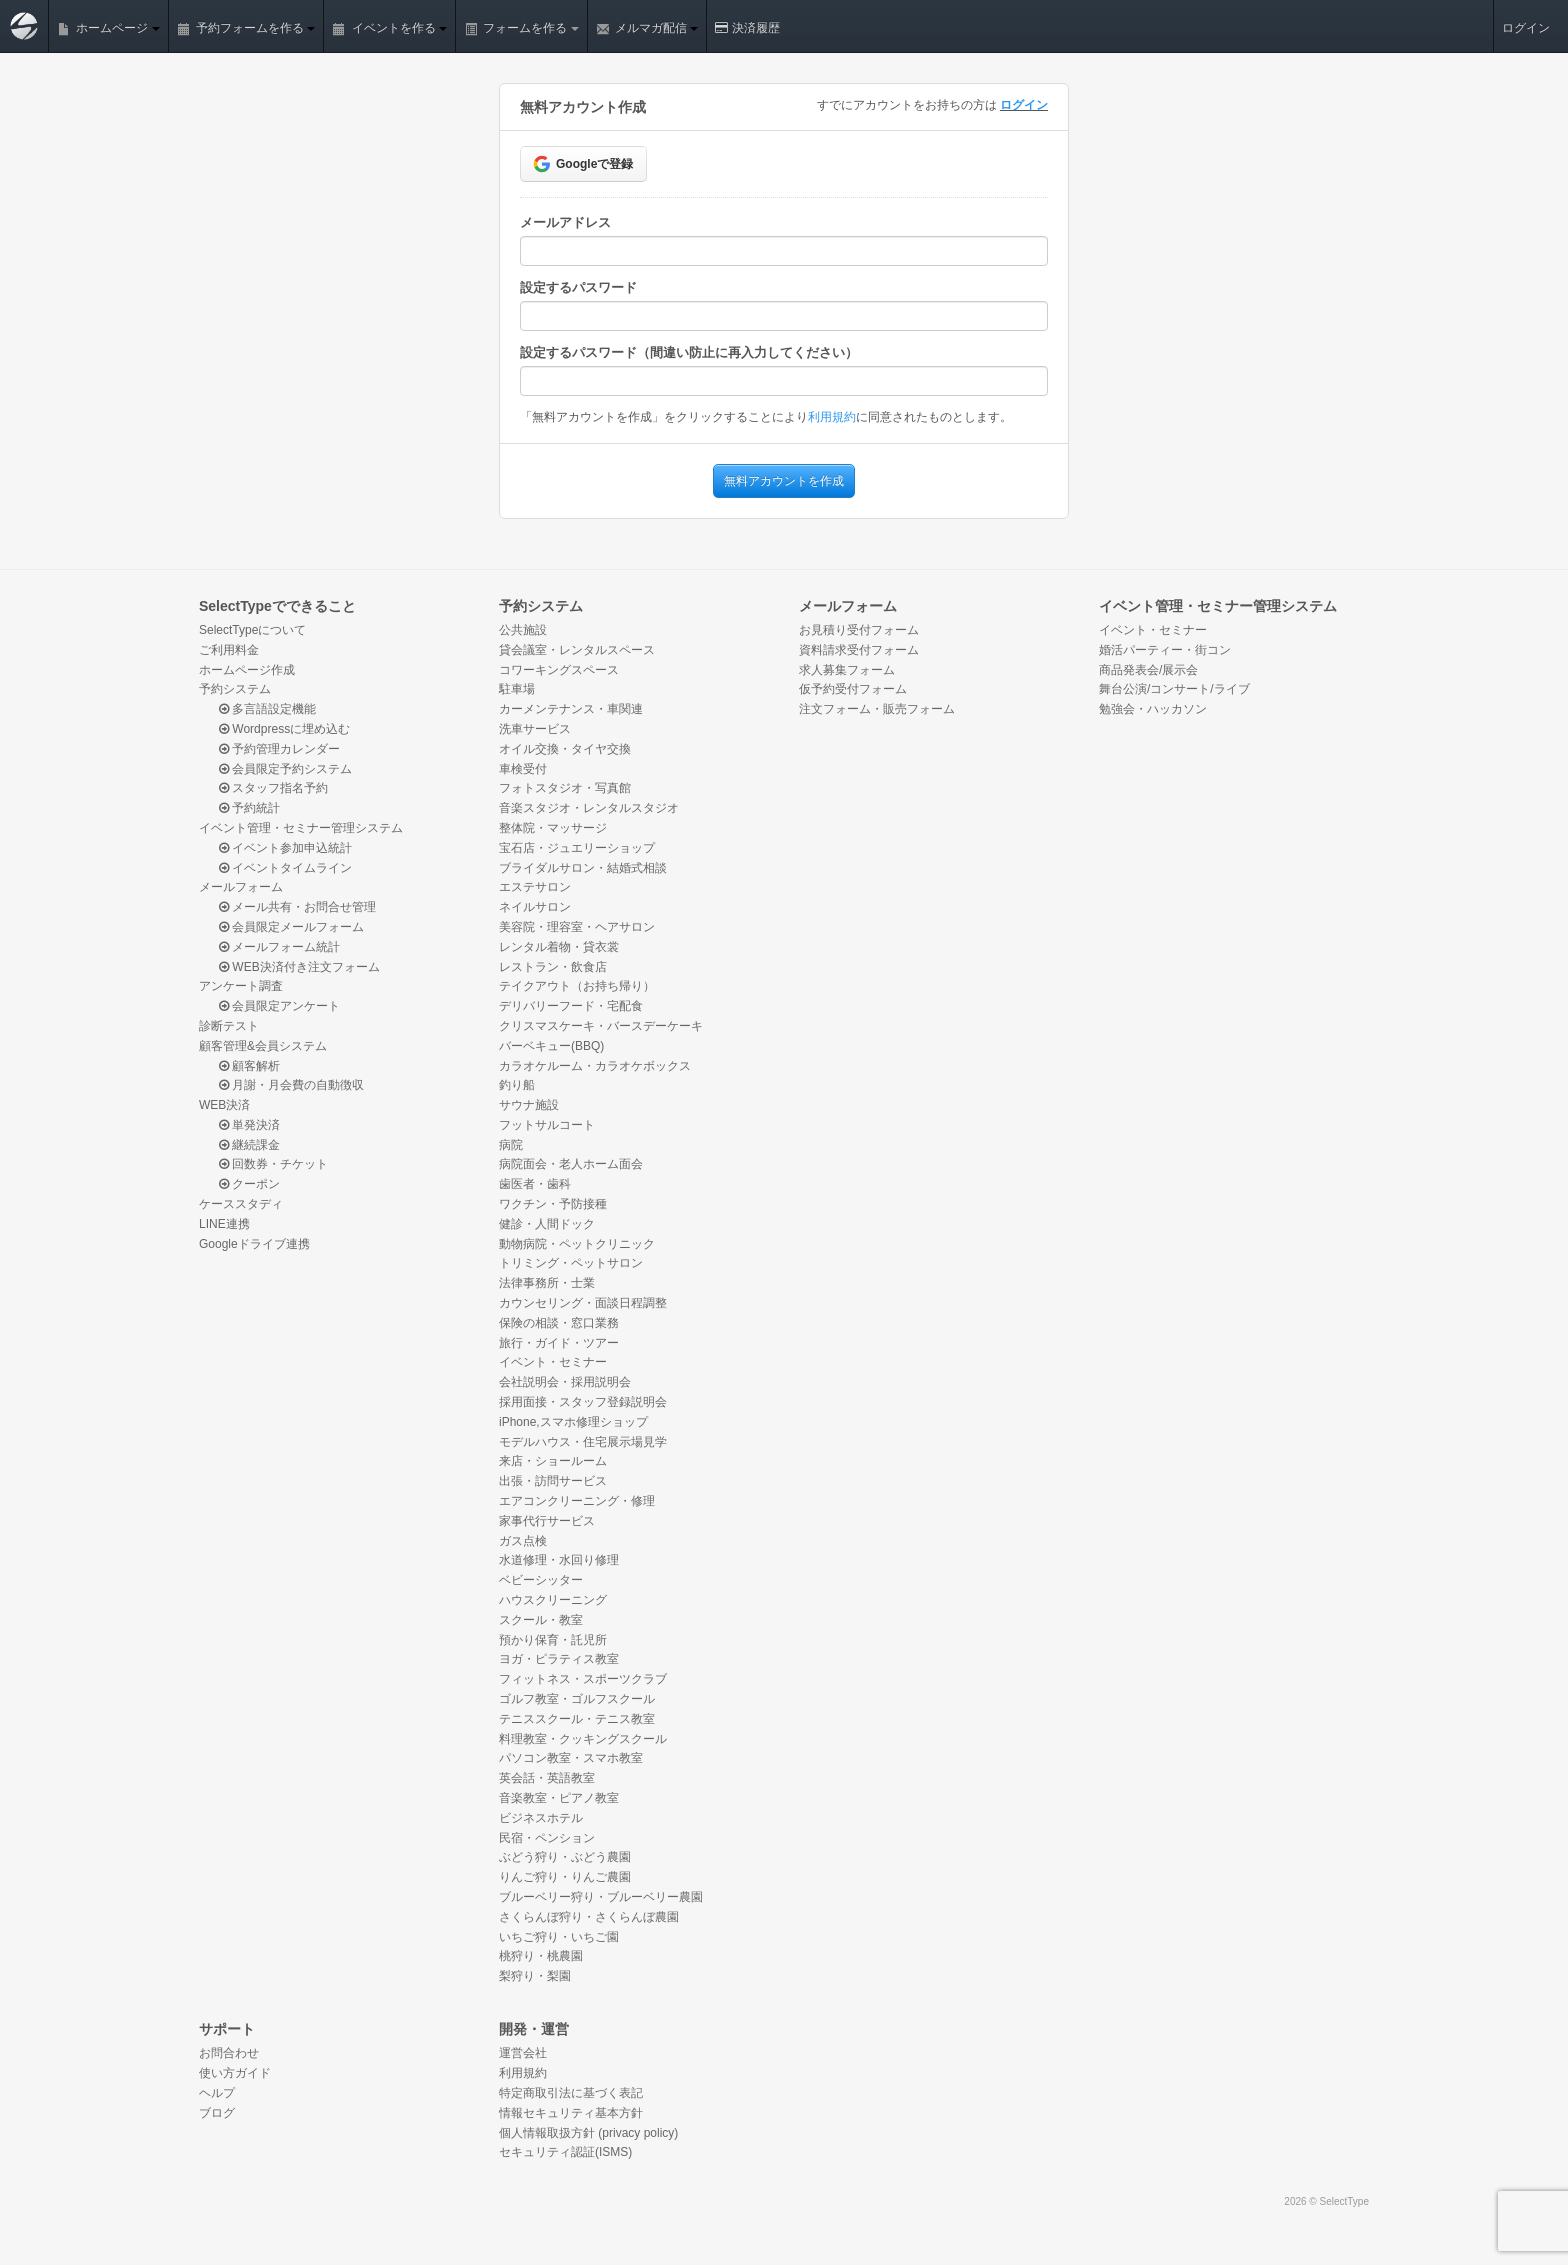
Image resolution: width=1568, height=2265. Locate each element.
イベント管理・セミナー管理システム (301, 828)
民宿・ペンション (547, 1838)
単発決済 (249, 1125)
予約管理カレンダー (279, 749)
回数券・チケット (273, 1164)
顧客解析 (249, 1066)
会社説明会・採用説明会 (565, 1382)
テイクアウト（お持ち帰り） (577, 986)
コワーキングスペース (559, 670)
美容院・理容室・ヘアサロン (577, 927)
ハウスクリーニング (553, 1600)
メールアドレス (565, 222)
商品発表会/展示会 (1148, 670)
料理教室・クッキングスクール (583, 1739)
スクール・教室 (541, 1620)
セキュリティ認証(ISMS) (565, 2152)
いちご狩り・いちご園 (559, 1937)
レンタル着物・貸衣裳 (559, 947)
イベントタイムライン (285, 868)
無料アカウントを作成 (784, 481)
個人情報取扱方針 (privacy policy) (588, 2133)
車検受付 (523, 769)
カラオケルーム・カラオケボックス (595, 1066)
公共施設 (523, 630)
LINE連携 (224, 1224)
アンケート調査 (241, 986)
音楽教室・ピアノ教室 (559, 1798)
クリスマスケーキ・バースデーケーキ (601, 1026)
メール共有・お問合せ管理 (297, 907)
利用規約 (832, 417)
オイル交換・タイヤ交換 (565, 749)
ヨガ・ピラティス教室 (559, 1659)
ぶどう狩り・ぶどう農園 (565, 1857)
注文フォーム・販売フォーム (877, 709)
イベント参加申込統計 (285, 848)
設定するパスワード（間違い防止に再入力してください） (689, 352)
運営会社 (523, 2053)
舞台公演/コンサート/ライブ (1174, 689)
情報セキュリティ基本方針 (571, 2113)
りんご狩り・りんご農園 (565, 1877)
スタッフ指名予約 (273, 788)
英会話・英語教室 (547, 1778)
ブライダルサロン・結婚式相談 (583, 868)
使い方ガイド (235, 2073)
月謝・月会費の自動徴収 (291, 1085)
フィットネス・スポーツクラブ (583, 1679)
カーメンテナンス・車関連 (571, 709)
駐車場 (517, 689)
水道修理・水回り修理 (559, 1560)
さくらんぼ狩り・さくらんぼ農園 (589, 1917)
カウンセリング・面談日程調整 (583, 1303)
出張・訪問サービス (553, 1481)
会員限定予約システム (285, 769)
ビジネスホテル (541, 1818)
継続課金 (249, 1145)
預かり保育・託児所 (553, 1640)
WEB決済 (224, 1105)
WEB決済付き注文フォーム (299, 967)
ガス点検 (523, 1541)
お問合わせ (229, 2053)
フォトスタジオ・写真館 (565, 788)
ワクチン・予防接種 (553, 1204)
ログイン (1526, 28)
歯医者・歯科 (535, 1184)
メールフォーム (241, 887)
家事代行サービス (547, 1521)
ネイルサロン (535, 907)
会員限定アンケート (279, 1006)
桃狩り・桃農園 (541, 1956)
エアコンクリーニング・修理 (577, 1501)
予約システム (235, 689)
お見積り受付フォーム (859, 630)
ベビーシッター (541, 1580)
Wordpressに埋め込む (284, 729)
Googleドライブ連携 (254, 1244)
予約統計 (249, 808)
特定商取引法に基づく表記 (571, 2093)
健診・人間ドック (547, 1224)
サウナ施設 (529, 1105)
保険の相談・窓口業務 (559, 1323)
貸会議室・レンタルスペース (577, 650)
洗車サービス (535, 729)
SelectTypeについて (252, 630)
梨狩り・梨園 (535, 1976)
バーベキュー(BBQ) (551, 1046)
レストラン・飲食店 (553, 967)
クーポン (249, 1184)
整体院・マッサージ (553, 828)
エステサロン (535, 887)
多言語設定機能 (267, 709)
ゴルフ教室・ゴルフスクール (577, 1699)
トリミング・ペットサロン (571, 1263)
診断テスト (229, 1026)
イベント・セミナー (553, 1362)
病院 (511, 1145)
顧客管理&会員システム (263, 1046)
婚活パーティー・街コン (1165, 650)
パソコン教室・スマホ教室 (571, 1758)
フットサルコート (547, 1125)
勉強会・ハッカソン (1153, 709)
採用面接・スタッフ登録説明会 (583, 1402)
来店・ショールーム (553, 1461)
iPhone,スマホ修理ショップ (573, 1422)
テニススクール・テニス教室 (577, 1719)
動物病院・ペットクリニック (577, 1244)
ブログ (217, 2113)
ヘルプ (217, 2093)
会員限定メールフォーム (291, 927)
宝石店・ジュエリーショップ (577, 848)
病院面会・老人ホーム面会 (571, 1164)
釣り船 (517, 1085)
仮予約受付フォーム (853, 689)
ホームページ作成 (247, 670)
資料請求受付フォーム (859, 650)
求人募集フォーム (847, 670)
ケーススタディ (241, 1204)
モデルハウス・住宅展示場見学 (583, 1442)
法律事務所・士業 (547, 1283)
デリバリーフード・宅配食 (571, 1006)
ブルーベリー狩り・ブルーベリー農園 (601, 1897)
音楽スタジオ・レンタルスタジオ (589, 808)
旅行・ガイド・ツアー (559, 1343)
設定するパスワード (578, 287)
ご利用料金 (229, 650)
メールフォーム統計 (279, 947)
